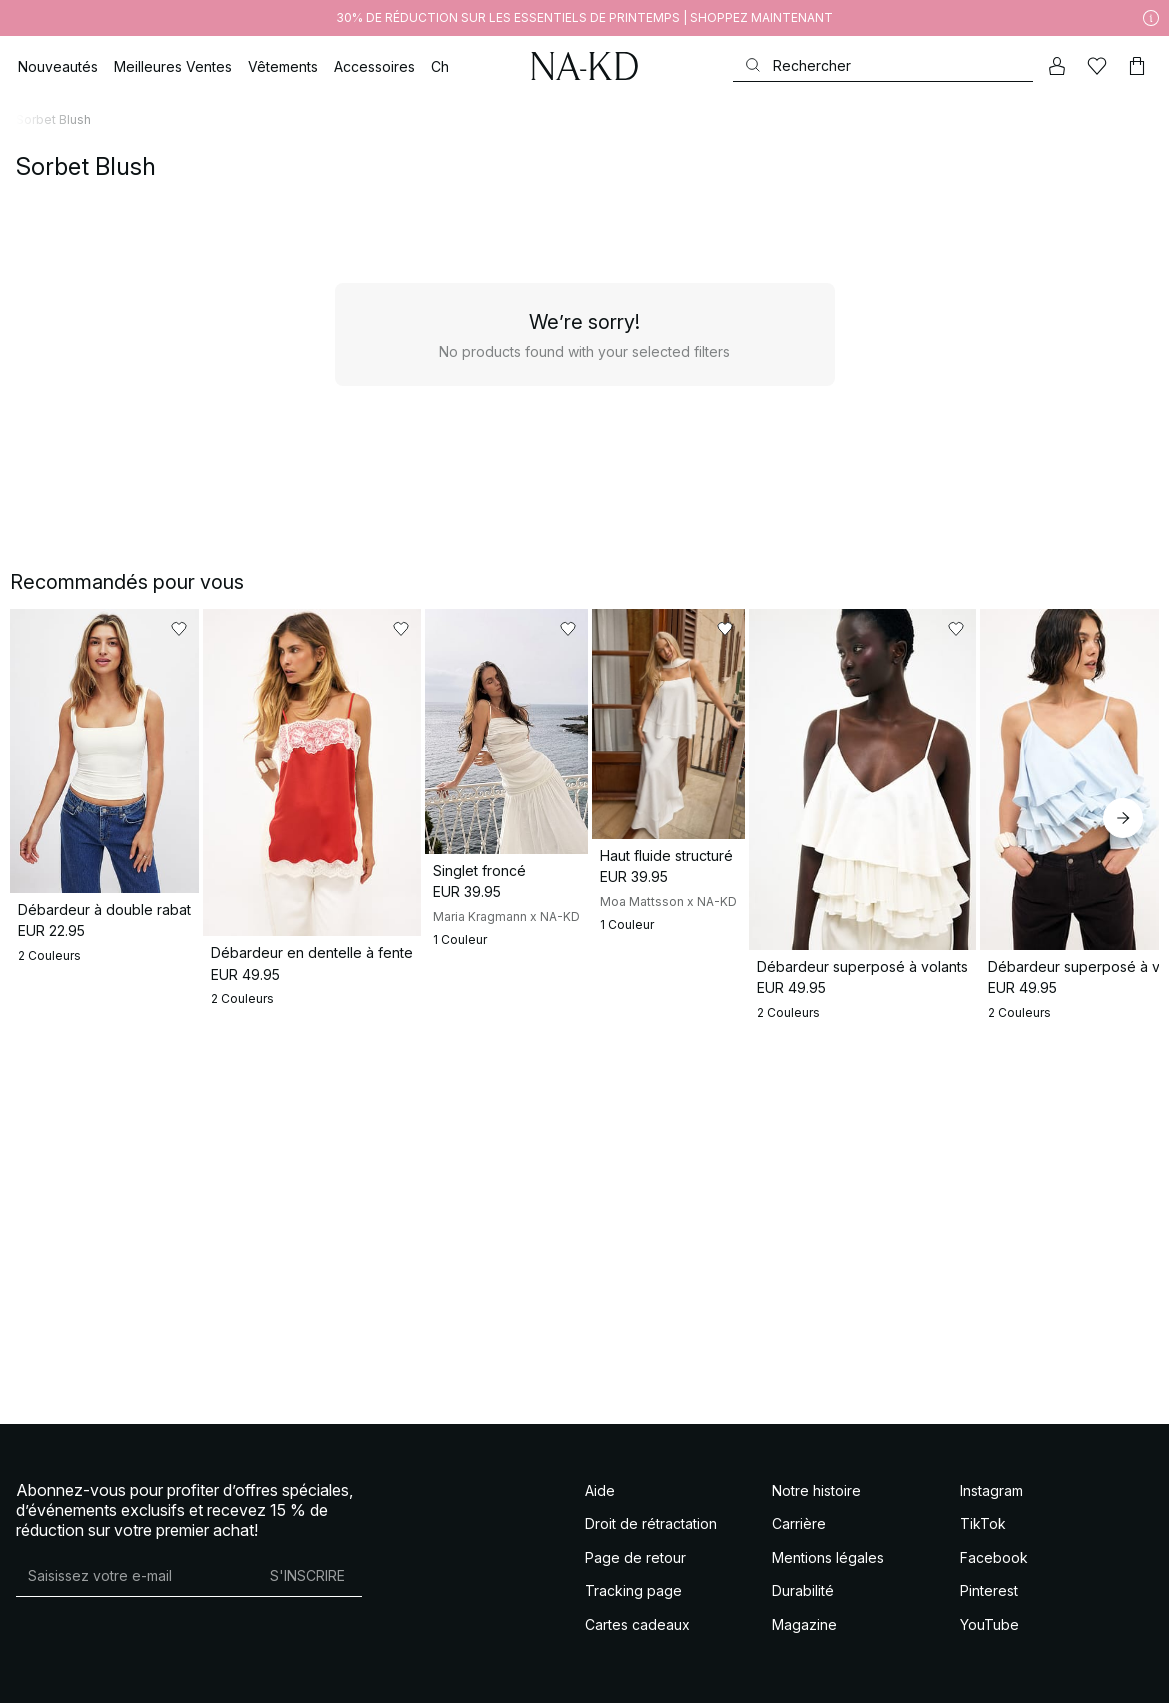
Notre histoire (816, 1467)
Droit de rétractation (651, 1500)
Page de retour (635, 1534)
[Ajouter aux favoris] (274, 629)
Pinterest (989, 1567)
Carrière (799, 1500)
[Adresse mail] (134, 1553)
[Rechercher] (883, 65)
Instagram (991, 1467)
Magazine (804, 1601)
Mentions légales (828, 1534)
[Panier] (1137, 66)
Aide (600, 1467)
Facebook (994, 1534)
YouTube (989, 1601)
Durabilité (803, 1567)
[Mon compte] (1057, 66)
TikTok (983, 1500)
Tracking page (633, 1567)
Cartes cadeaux (637, 1601)
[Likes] (1097, 66)
